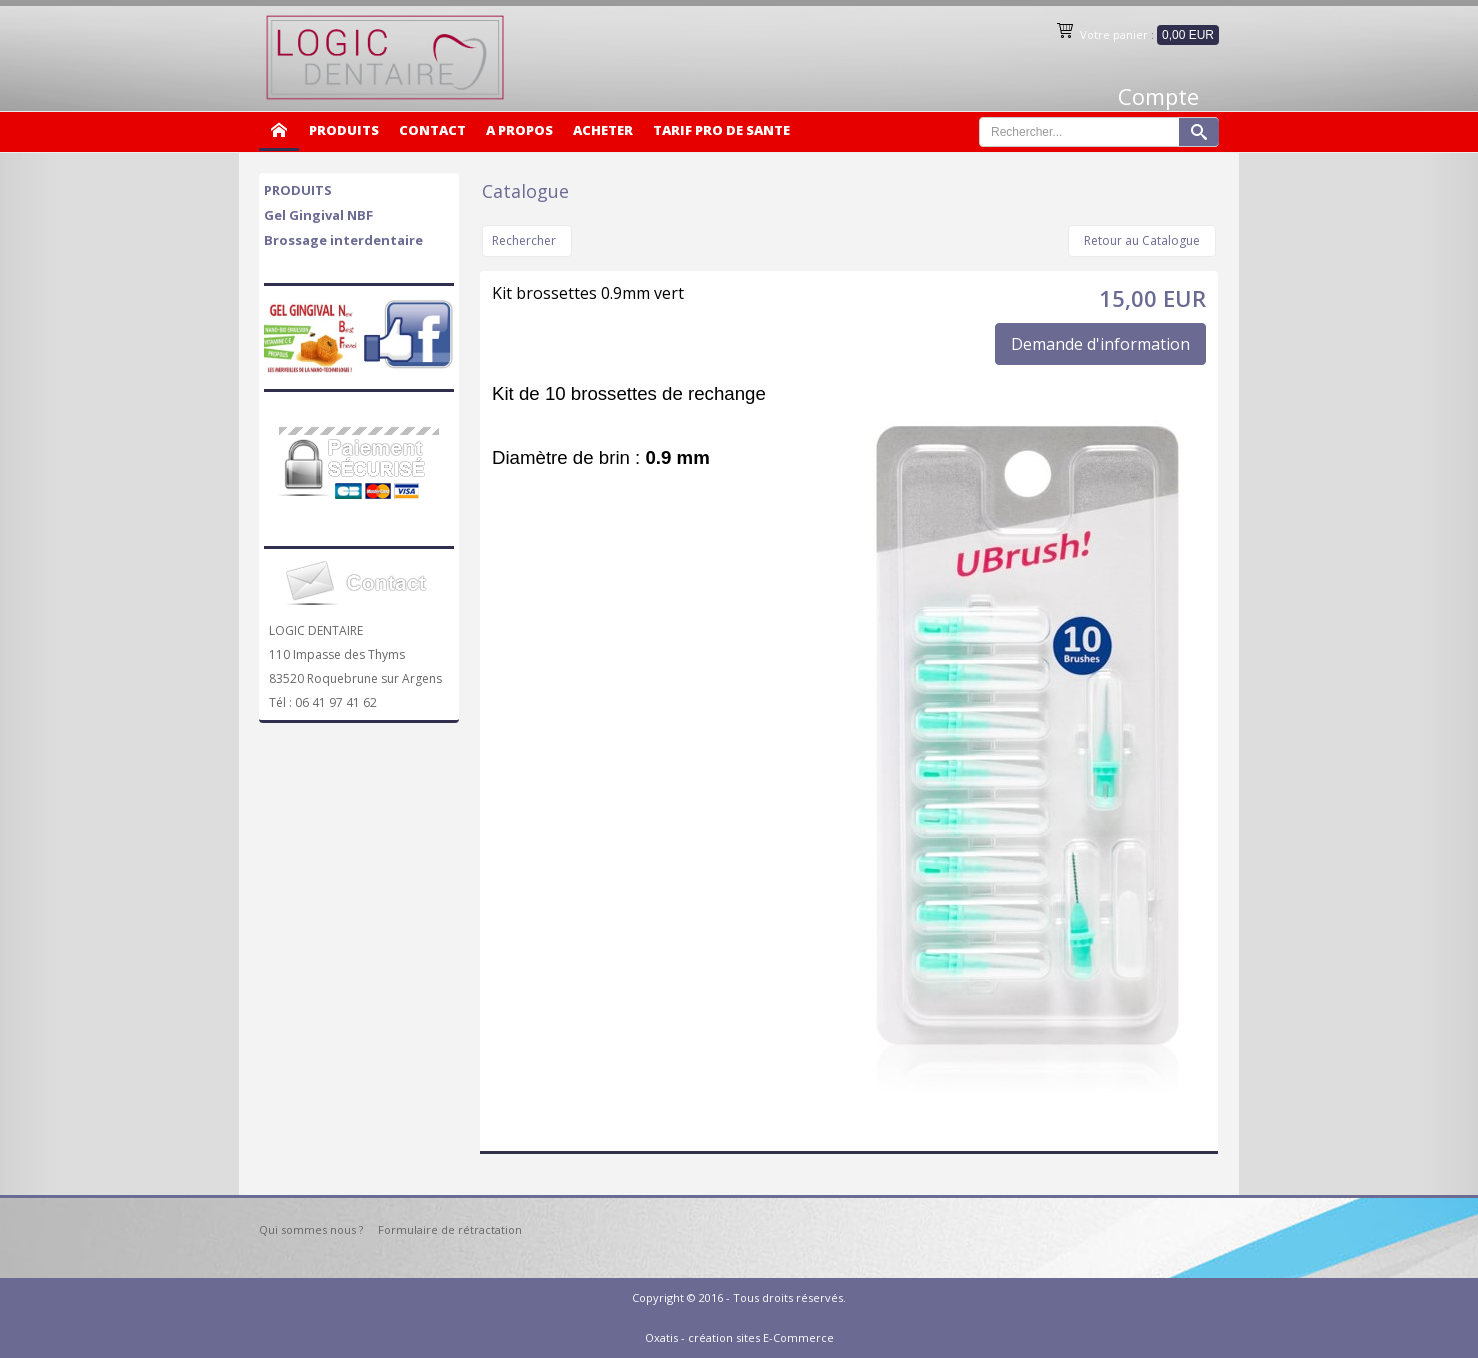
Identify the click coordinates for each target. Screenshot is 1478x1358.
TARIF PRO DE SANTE (721, 130)
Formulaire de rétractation (450, 1229)
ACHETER (603, 130)
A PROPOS (519, 130)
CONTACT (432, 130)
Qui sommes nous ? (311, 1229)
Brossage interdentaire (343, 240)
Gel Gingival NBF (318, 215)
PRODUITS (344, 130)
